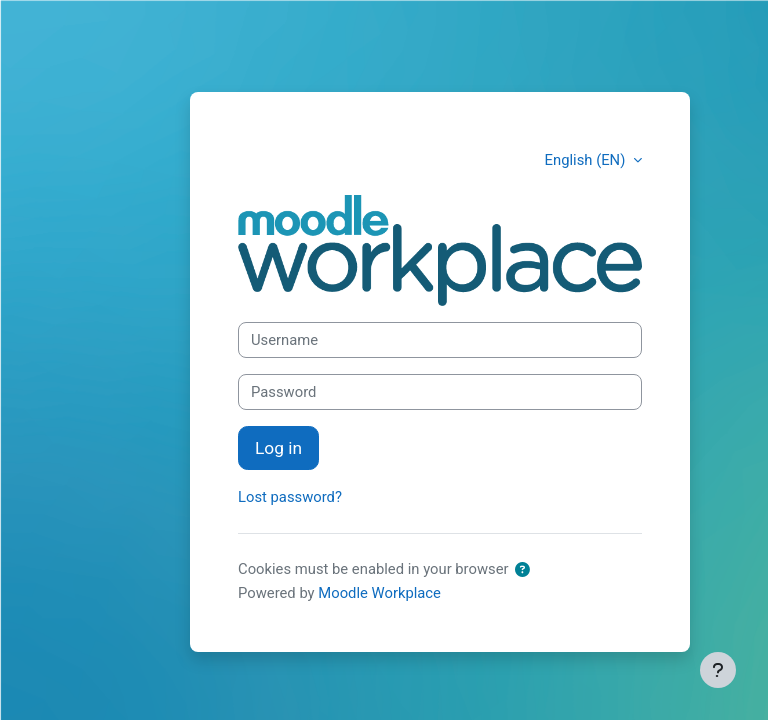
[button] (522, 570)
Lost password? (290, 497)
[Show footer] (718, 670)
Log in (278, 448)
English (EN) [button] (587, 160)
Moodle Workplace (379, 593)
